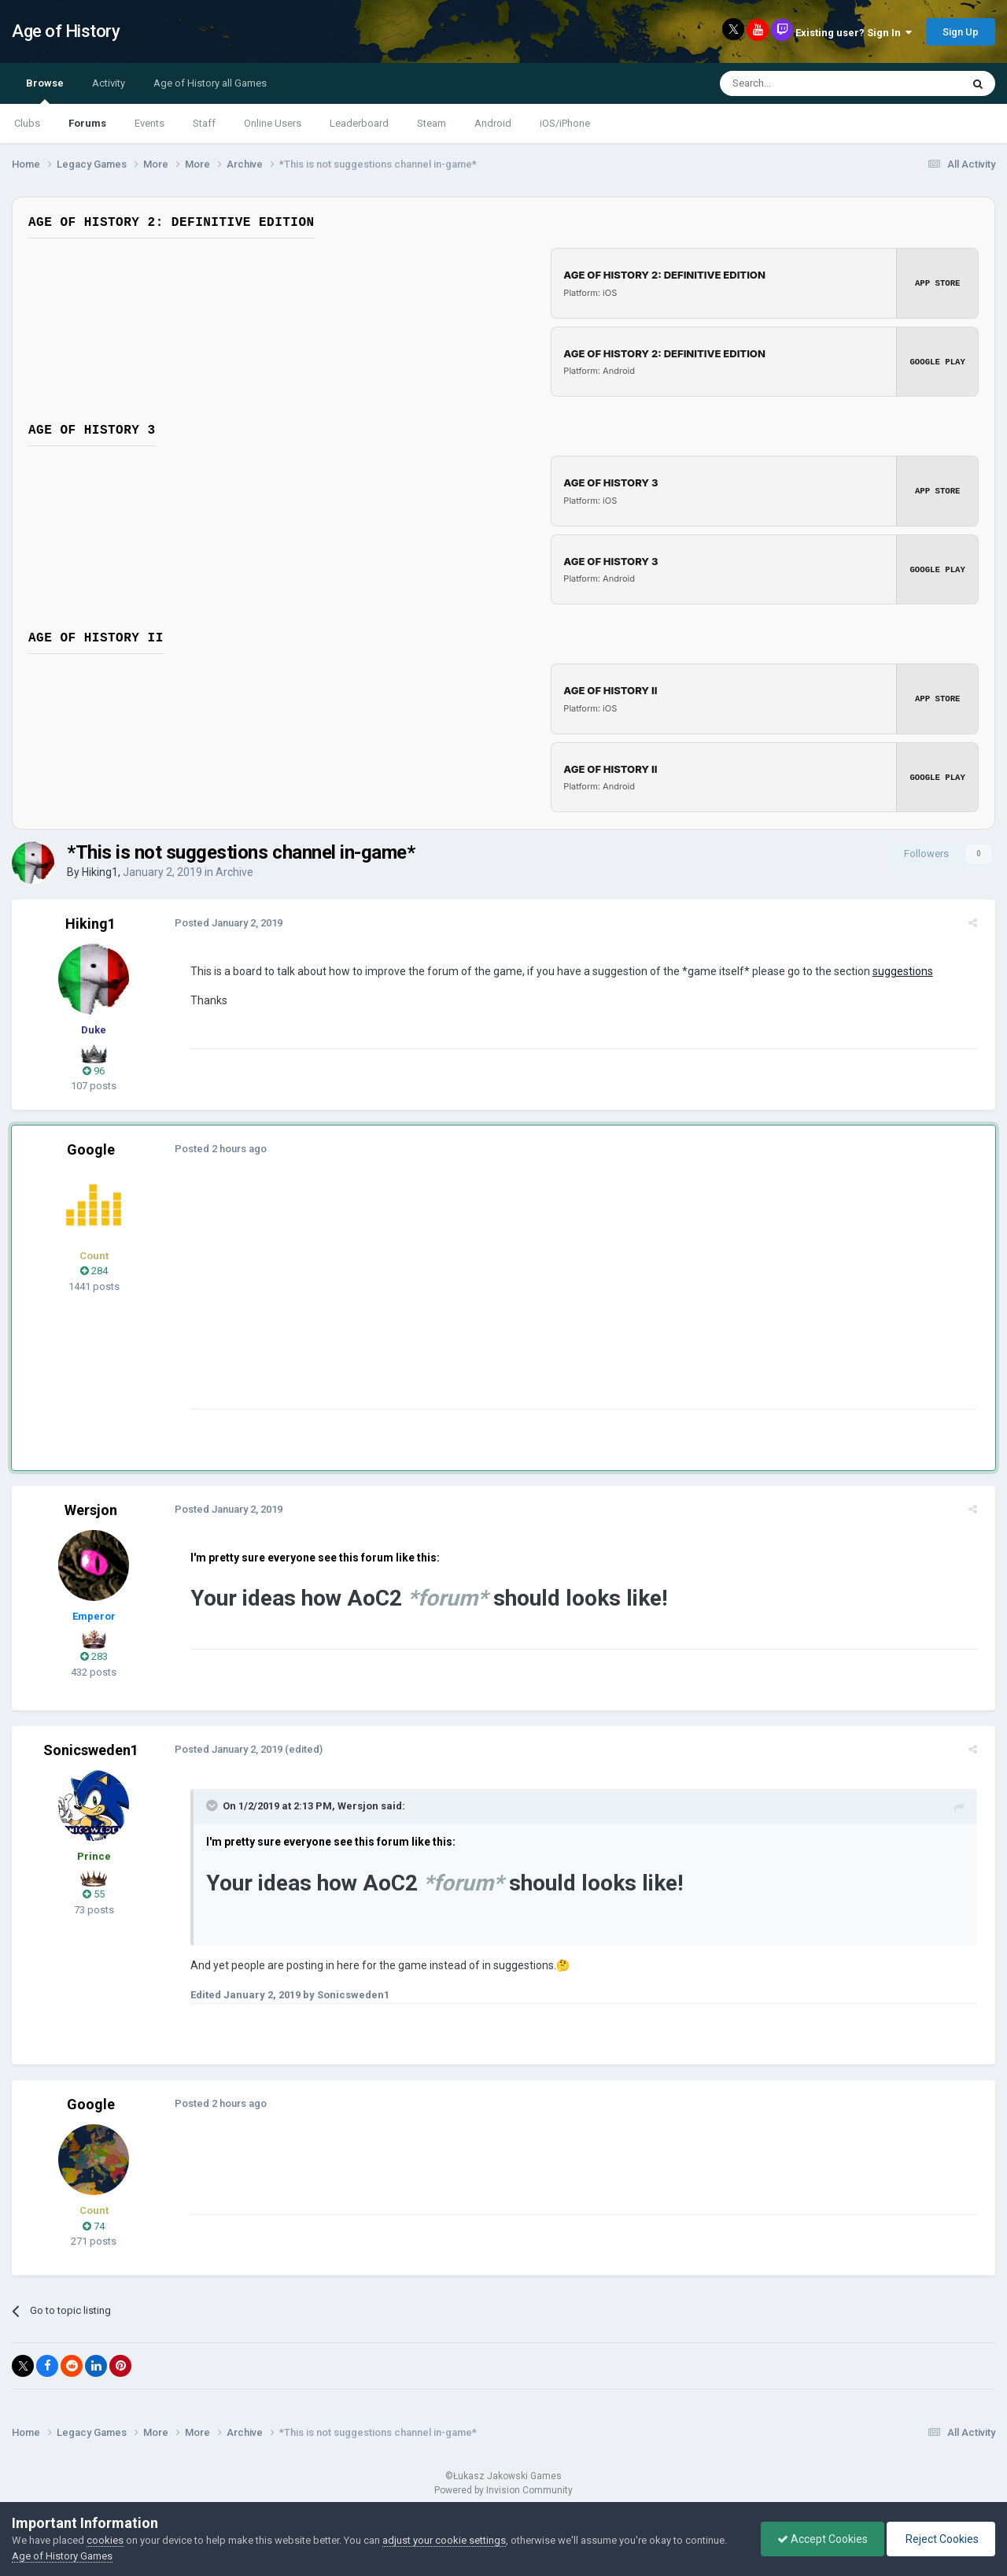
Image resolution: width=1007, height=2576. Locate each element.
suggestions (897, 971)
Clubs (27, 123)
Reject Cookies (941, 2539)
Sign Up (960, 32)
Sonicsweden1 (90, 1750)
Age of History (66, 31)
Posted (223, 923)
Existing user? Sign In (853, 33)
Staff (204, 123)
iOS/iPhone (565, 123)
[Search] (803, 83)
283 (94, 1656)
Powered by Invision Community (503, 2490)
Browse (45, 90)
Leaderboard (359, 123)
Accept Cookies (822, 2539)
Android (492, 123)
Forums (87, 123)
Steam (431, 123)
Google (91, 1149)
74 (94, 2226)
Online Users (272, 123)
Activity (108, 83)
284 (94, 1271)
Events (149, 123)
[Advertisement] (471, 1298)
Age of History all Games (210, 83)
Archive (234, 872)
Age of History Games (62, 2556)
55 (94, 1894)
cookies (105, 2540)
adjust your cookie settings (444, 2540)
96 (94, 1071)
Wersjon (91, 1510)
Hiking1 (100, 872)
